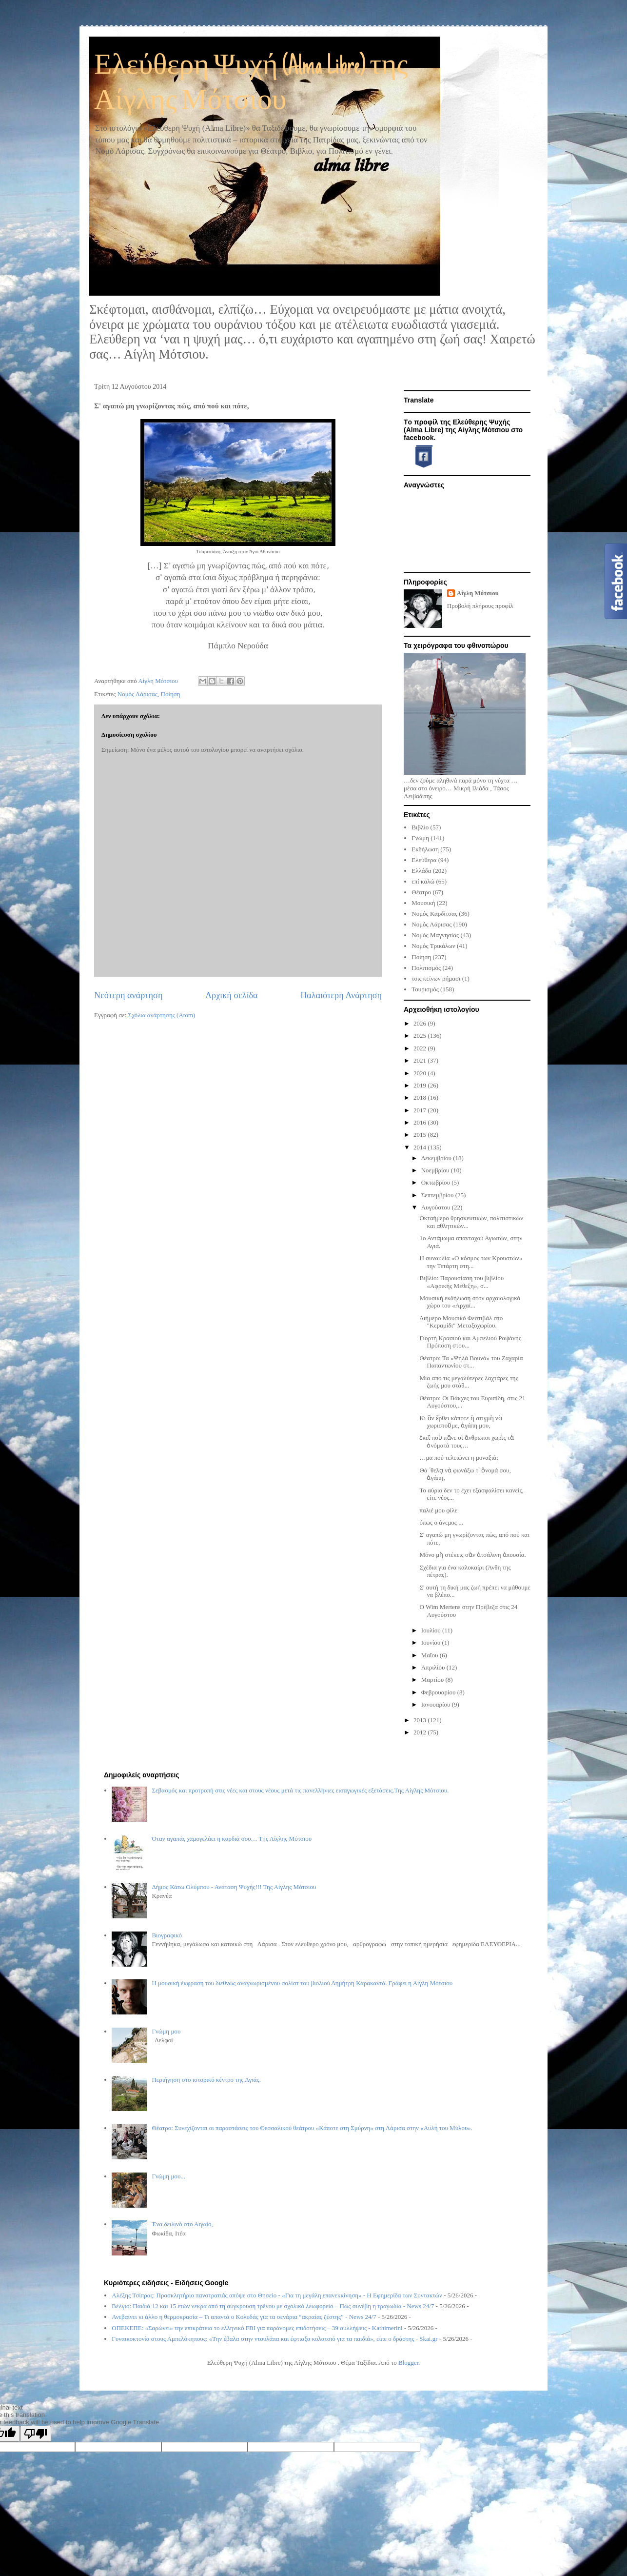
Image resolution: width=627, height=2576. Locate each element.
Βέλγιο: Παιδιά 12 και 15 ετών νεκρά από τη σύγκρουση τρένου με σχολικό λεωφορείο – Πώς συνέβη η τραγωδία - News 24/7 (273, 2306)
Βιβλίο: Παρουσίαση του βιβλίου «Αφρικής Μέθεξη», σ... (461, 1281)
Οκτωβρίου (436, 1182)
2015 (420, 1134)
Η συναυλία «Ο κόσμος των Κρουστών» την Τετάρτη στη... (470, 1261)
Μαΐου (430, 1655)
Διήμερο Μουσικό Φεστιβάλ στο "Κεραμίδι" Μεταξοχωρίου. (461, 1321)
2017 (420, 1110)
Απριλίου (434, 1667)
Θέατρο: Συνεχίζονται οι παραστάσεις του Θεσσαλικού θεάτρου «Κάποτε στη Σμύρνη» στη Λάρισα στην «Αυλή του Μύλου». (312, 2128)
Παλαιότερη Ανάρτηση (341, 995)
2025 (420, 1035)
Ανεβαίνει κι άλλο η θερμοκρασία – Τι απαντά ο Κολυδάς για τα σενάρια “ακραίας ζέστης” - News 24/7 (244, 2316)
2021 (420, 1060)
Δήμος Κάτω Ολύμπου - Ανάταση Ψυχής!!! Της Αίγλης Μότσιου (234, 1887)
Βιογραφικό (166, 1935)
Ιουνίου (431, 1642)
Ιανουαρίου (436, 1704)
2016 (420, 1122)
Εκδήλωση (425, 849)
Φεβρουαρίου (439, 1692)
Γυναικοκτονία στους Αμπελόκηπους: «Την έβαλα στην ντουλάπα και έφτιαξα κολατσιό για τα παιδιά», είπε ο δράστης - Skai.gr (274, 2338)
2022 (420, 1048)
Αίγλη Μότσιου (478, 593)
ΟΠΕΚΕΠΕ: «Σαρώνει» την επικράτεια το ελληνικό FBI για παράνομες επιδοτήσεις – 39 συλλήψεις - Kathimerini (257, 2328)
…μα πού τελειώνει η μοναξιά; (458, 1457)
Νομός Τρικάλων (433, 945)
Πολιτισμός (426, 967)
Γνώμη (420, 838)
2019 (420, 1085)
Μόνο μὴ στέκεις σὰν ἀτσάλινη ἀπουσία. (472, 1554)
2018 (420, 1097)
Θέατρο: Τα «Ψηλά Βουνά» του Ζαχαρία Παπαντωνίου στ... (471, 1361)
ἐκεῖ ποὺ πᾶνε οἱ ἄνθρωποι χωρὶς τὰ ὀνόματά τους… (466, 1441)
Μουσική (423, 902)
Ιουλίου (431, 1630)
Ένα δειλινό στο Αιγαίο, (182, 2224)
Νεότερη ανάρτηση (128, 995)
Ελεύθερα (423, 860)
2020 (420, 1073)
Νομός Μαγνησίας (435, 935)
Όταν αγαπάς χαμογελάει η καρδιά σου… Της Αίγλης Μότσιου (232, 1838)
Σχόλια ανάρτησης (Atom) (162, 1015)
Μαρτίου (433, 1679)
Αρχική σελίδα (231, 995)
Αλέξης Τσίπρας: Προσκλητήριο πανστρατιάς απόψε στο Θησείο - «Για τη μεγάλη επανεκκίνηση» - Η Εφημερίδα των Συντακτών (277, 2295)
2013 (420, 1720)
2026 (420, 1023)
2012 (420, 1732)
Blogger (408, 2362)
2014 (420, 1147)
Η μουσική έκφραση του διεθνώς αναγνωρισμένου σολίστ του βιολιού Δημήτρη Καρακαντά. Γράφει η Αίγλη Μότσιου (302, 1983)
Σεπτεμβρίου (438, 1195)
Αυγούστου (436, 1207)
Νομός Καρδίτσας (434, 913)
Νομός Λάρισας (137, 694)
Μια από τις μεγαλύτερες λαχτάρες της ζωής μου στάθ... (468, 1381)
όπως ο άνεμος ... (441, 1522)
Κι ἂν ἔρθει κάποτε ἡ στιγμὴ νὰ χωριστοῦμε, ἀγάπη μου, (460, 1421)
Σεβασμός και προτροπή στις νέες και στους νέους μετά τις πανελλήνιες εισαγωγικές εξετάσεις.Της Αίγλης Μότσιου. (300, 1790)
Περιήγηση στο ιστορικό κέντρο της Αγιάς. (206, 2079)
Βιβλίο (420, 827)
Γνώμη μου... (168, 2176)
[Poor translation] (35, 2434)
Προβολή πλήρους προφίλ (480, 605)
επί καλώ (422, 881)
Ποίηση (170, 694)
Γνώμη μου (166, 2031)
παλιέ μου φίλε (438, 1510)
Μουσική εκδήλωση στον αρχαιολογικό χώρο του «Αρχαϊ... (469, 1301)
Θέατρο (421, 892)
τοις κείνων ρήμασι (435, 978)
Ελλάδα (421, 870)
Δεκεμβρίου (437, 1158)
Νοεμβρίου (436, 1170)
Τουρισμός (425, 989)
